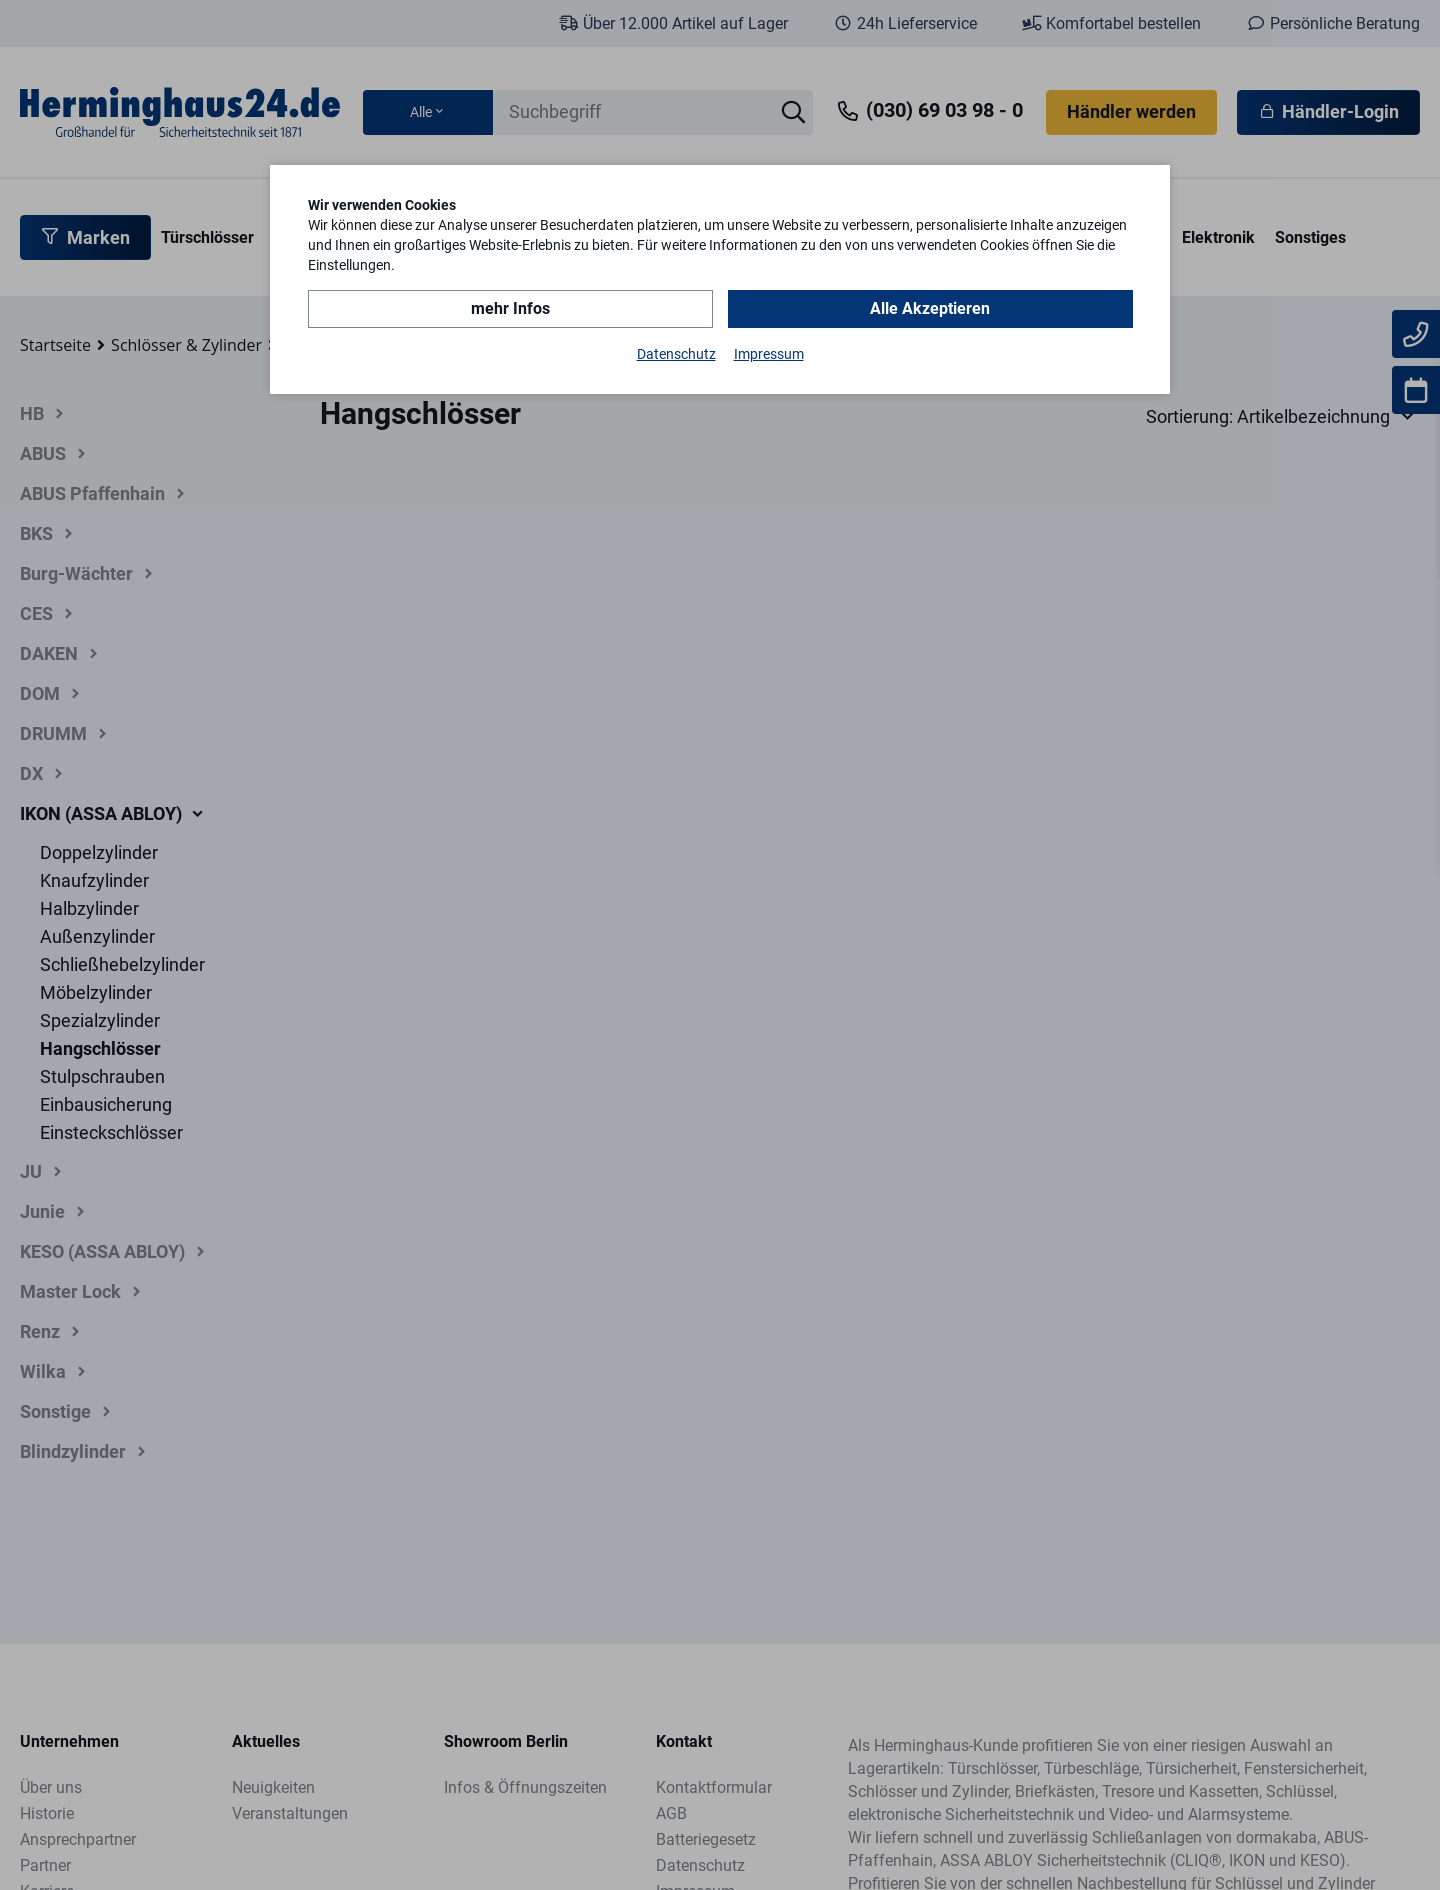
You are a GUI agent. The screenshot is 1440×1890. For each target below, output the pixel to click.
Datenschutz (676, 354)
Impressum (769, 354)
